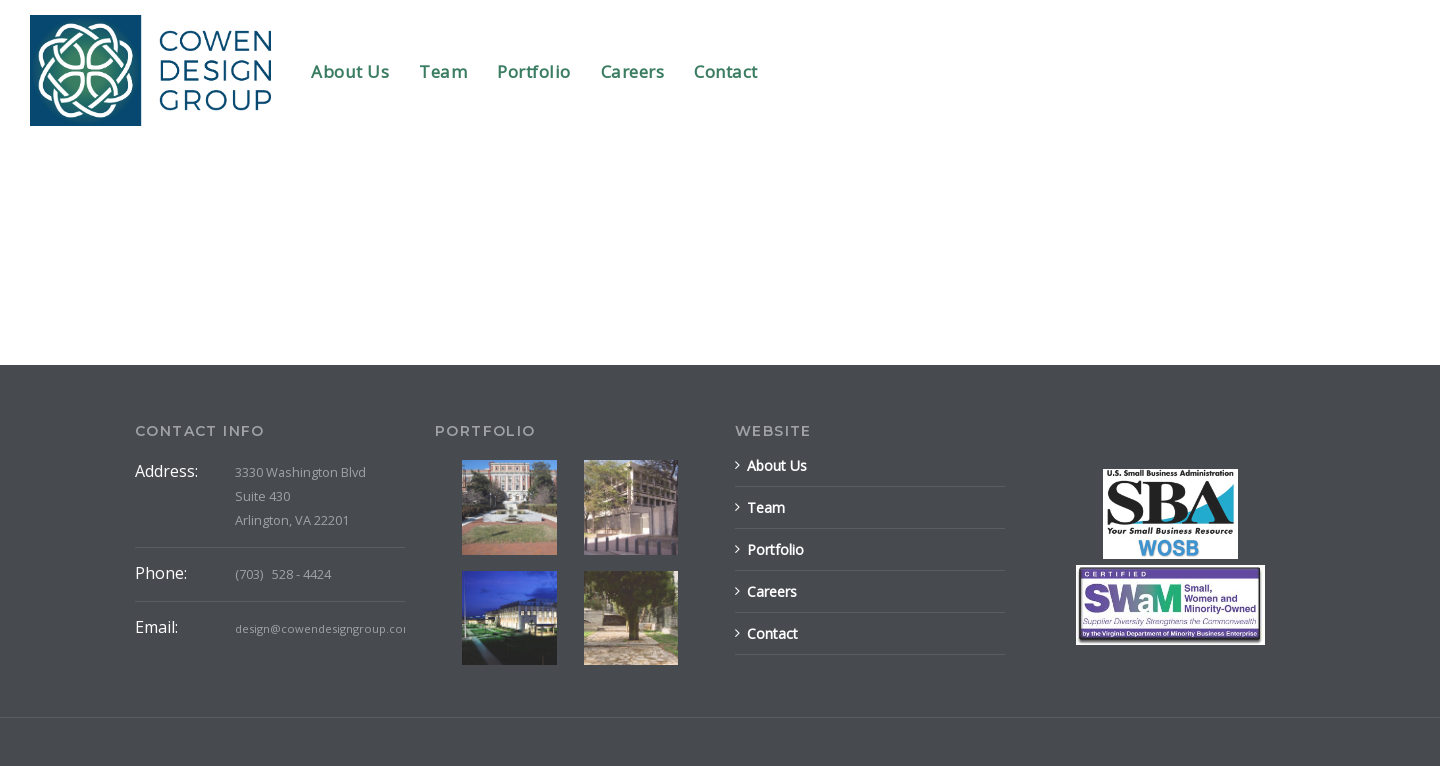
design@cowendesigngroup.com (324, 628)
